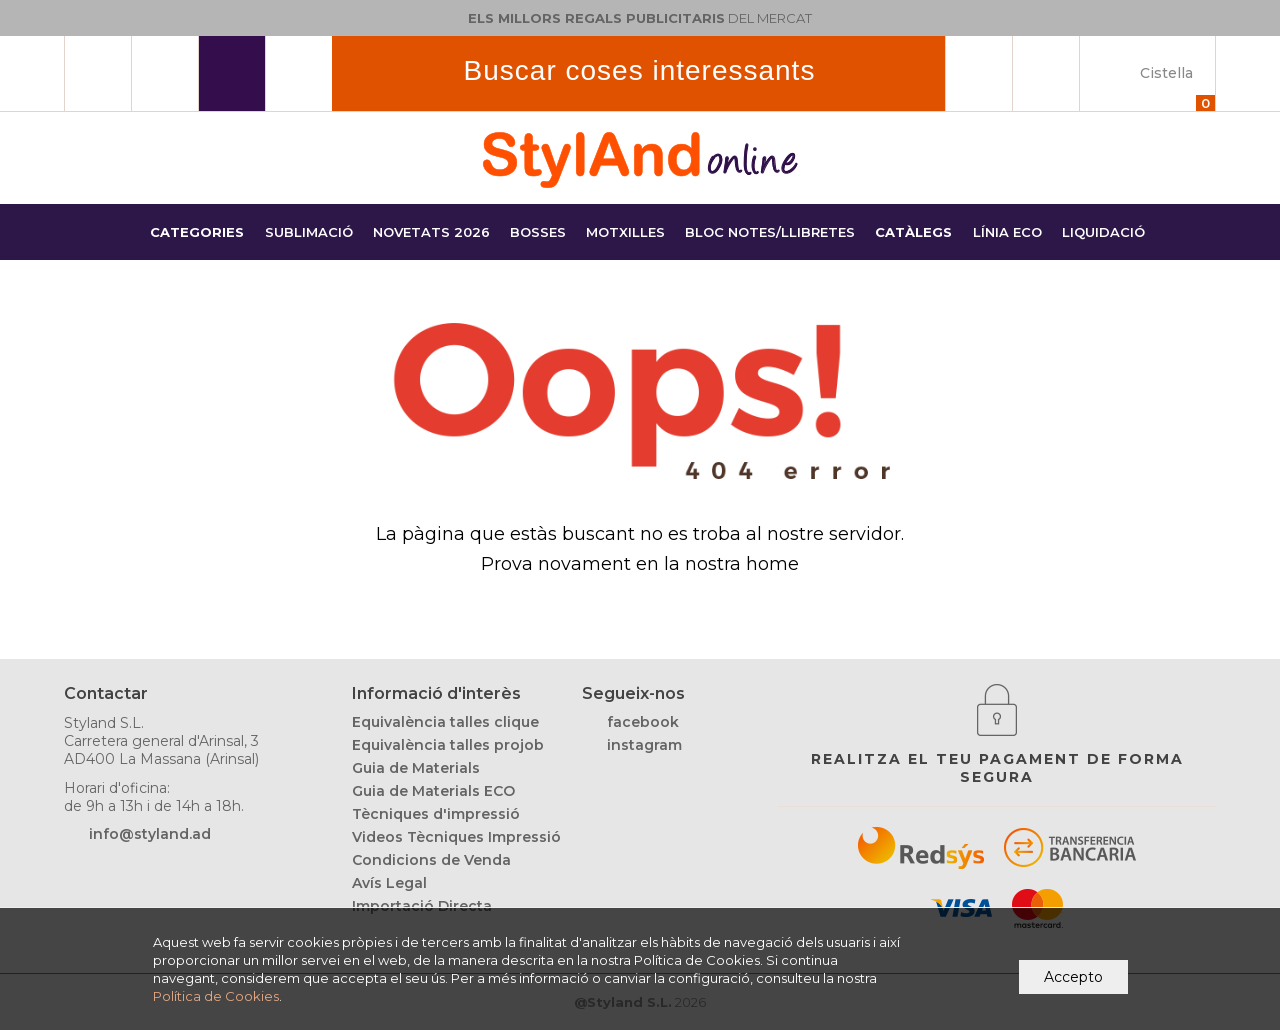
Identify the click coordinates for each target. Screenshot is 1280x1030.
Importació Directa (422, 906)
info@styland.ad (150, 834)
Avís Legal (389, 883)
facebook (643, 722)
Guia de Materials (416, 768)
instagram (644, 745)
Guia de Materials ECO (433, 791)
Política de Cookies (216, 996)
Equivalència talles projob (448, 745)
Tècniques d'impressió (436, 814)
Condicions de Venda (431, 860)
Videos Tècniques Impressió (456, 837)
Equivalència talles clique (445, 722)
